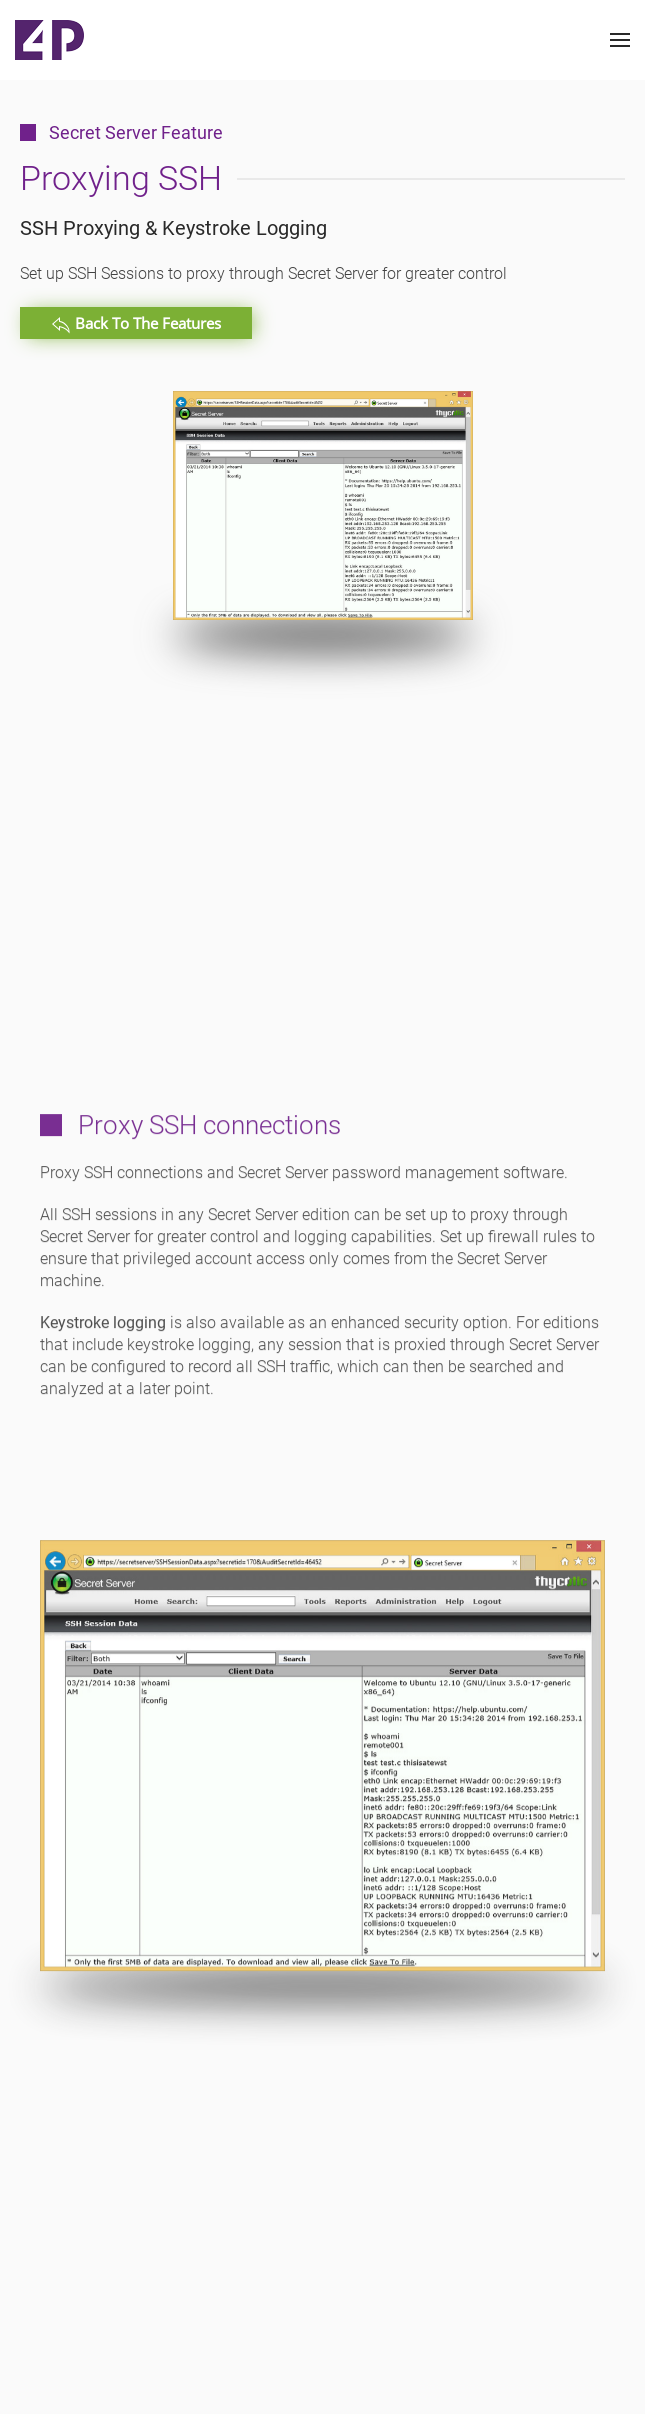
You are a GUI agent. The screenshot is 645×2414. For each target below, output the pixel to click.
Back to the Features (136, 324)
